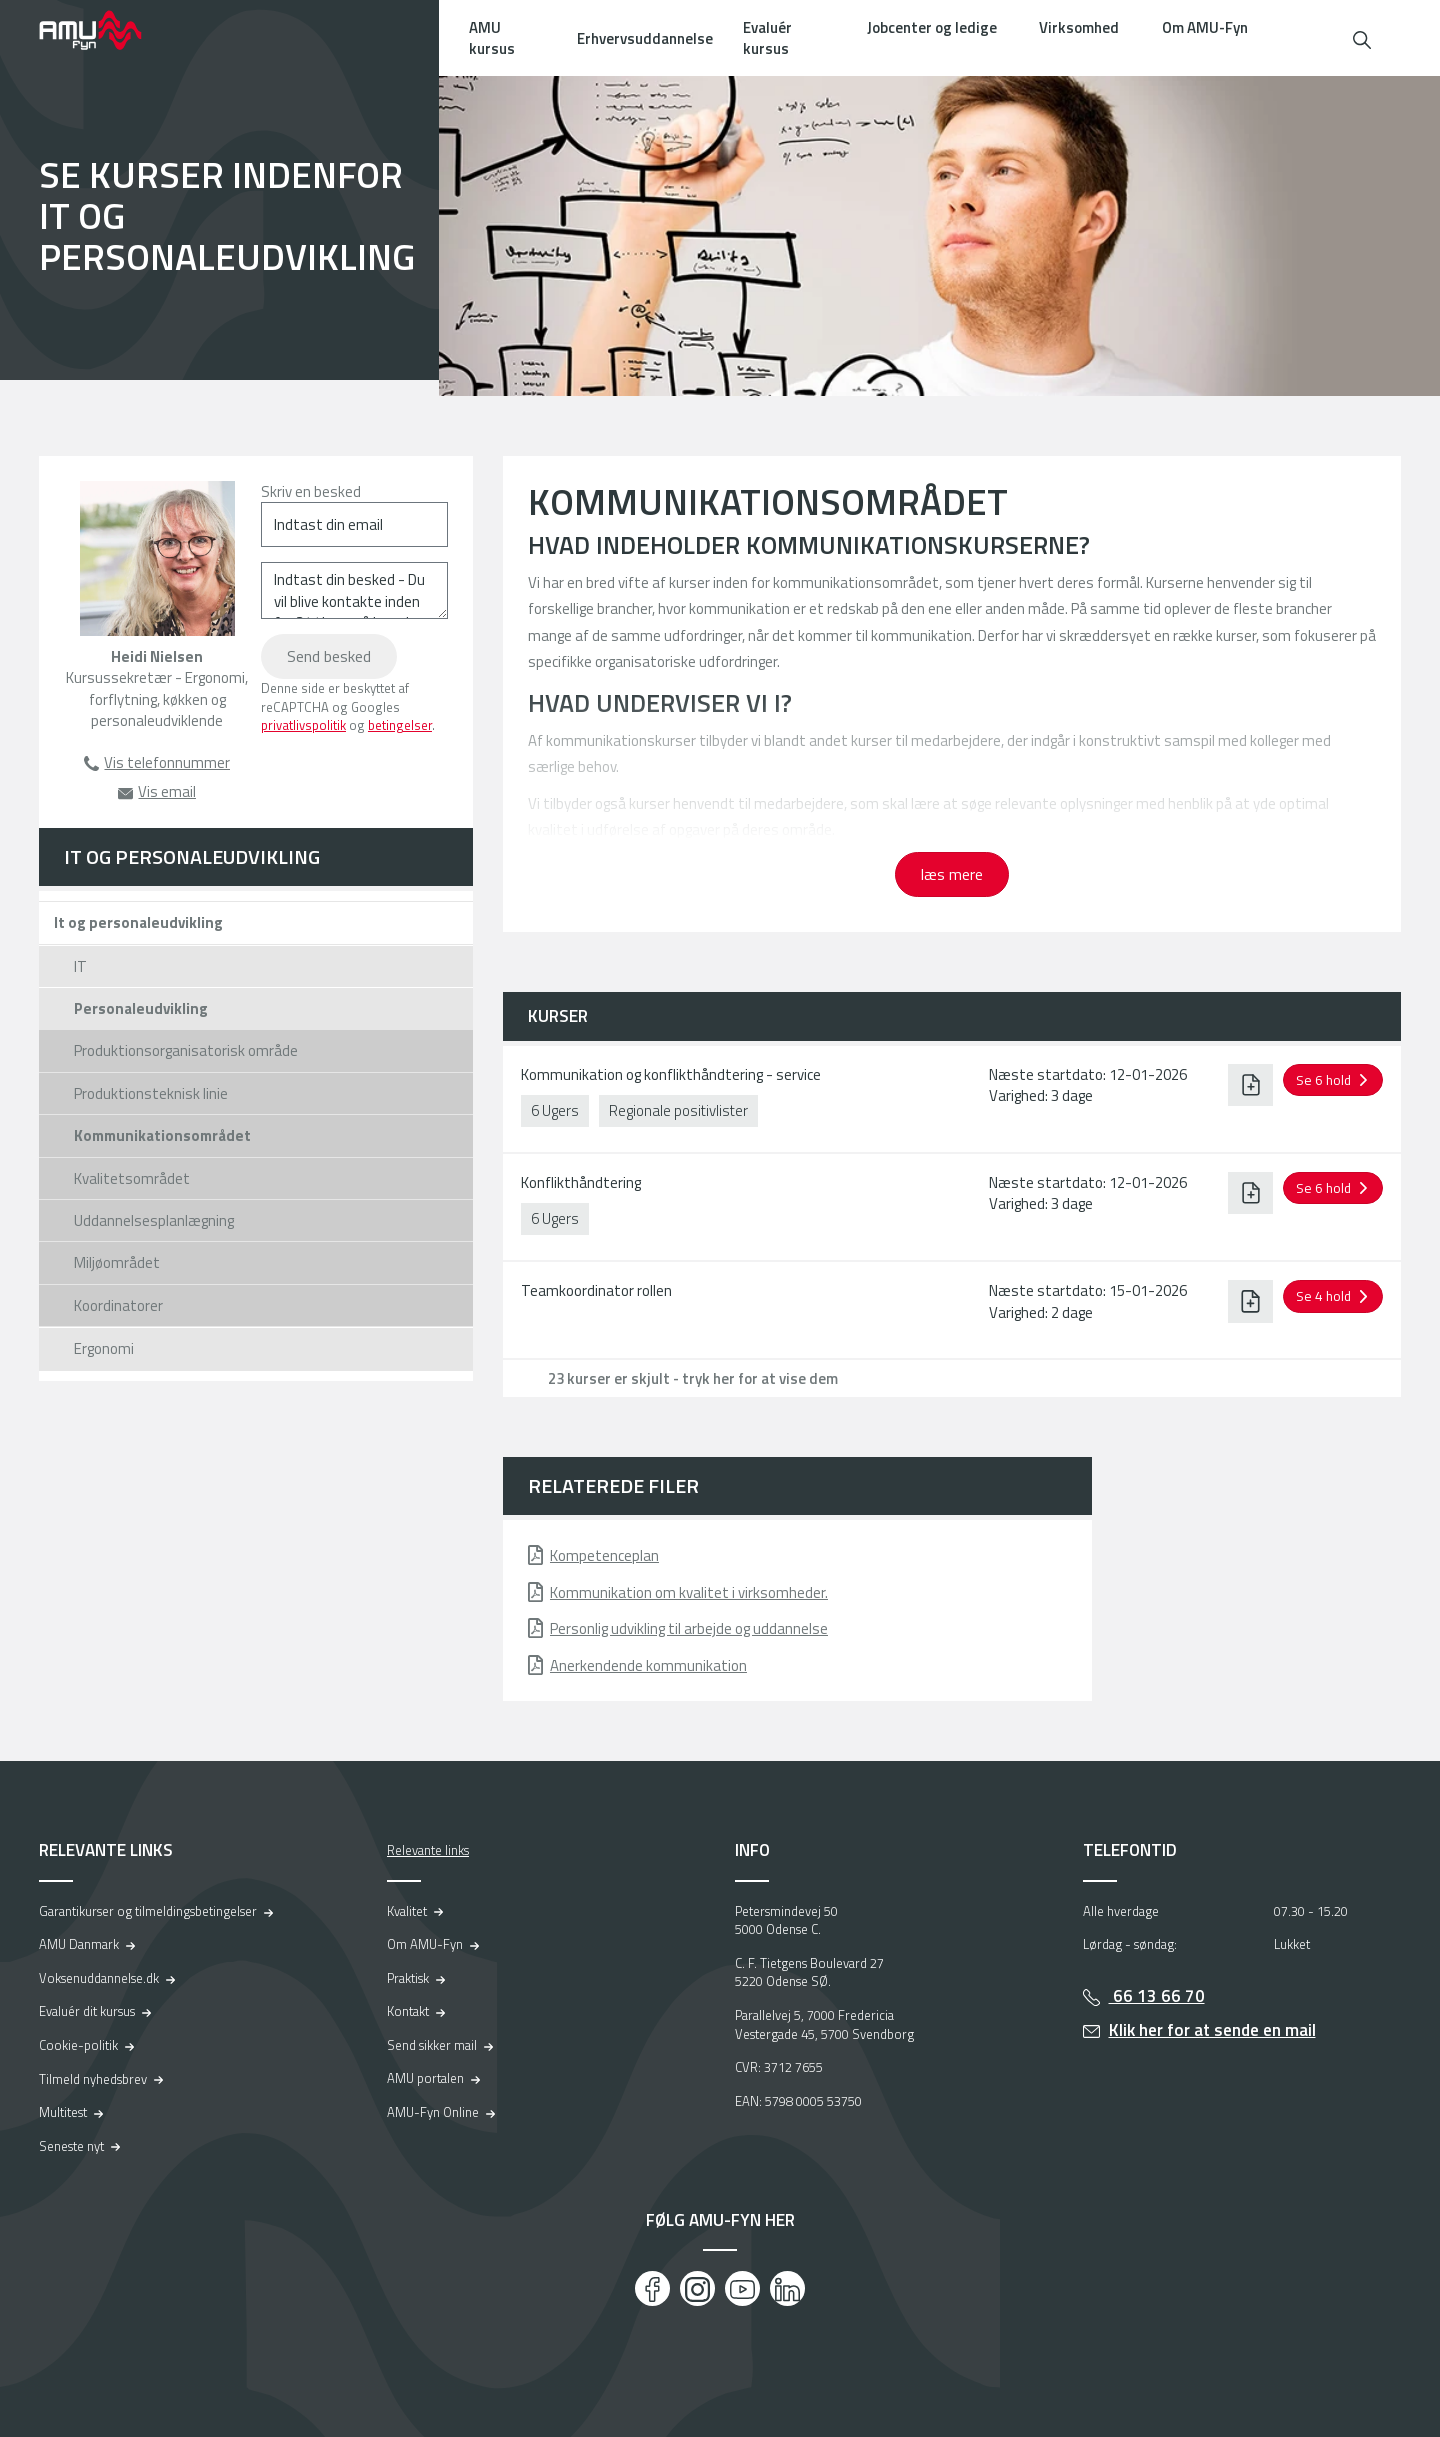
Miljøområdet (117, 1262)
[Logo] (104, 30)
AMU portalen (425, 2078)
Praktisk (408, 1978)
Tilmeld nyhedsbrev (93, 2079)
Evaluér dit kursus (87, 2011)
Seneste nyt (71, 2146)
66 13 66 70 (1157, 1996)
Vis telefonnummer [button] (167, 762)
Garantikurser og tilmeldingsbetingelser (148, 1911)
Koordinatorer (118, 1305)
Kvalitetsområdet (132, 1178)
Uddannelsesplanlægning (154, 1220)
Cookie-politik (78, 2045)
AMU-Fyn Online (433, 2112)
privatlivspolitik (303, 725)
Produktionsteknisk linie (151, 1093)
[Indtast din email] (354, 524)
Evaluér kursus (767, 38)
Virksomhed (1079, 27)
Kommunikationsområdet (162, 1135)
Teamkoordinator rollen (596, 1290)
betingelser (400, 725)
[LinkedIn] (787, 2288)
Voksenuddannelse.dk (99, 1978)
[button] (1362, 37)
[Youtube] (742, 2288)
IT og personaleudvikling (192, 856)
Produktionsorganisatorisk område (186, 1050)
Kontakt (408, 2011)
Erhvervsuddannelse (645, 38)
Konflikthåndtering (581, 1182)
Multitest (63, 2112)
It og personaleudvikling (138, 922)
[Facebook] (652, 2288)
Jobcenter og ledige (932, 27)
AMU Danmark (79, 1944)
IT (80, 966)
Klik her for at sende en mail (1212, 2030)
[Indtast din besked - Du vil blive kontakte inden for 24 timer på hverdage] (354, 590)
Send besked (329, 656)
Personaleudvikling (141, 1008)
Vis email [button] (167, 791)
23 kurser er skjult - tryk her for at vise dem (693, 1378)
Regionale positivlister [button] (678, 1110)
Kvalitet (407, 1911)
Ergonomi (104, 1348)
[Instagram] (697, 2288)
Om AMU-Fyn (1205, 27)
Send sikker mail (432, 2045)
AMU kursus (492, 38)
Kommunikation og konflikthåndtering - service (671, 1074)
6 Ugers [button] (555, 1110)
